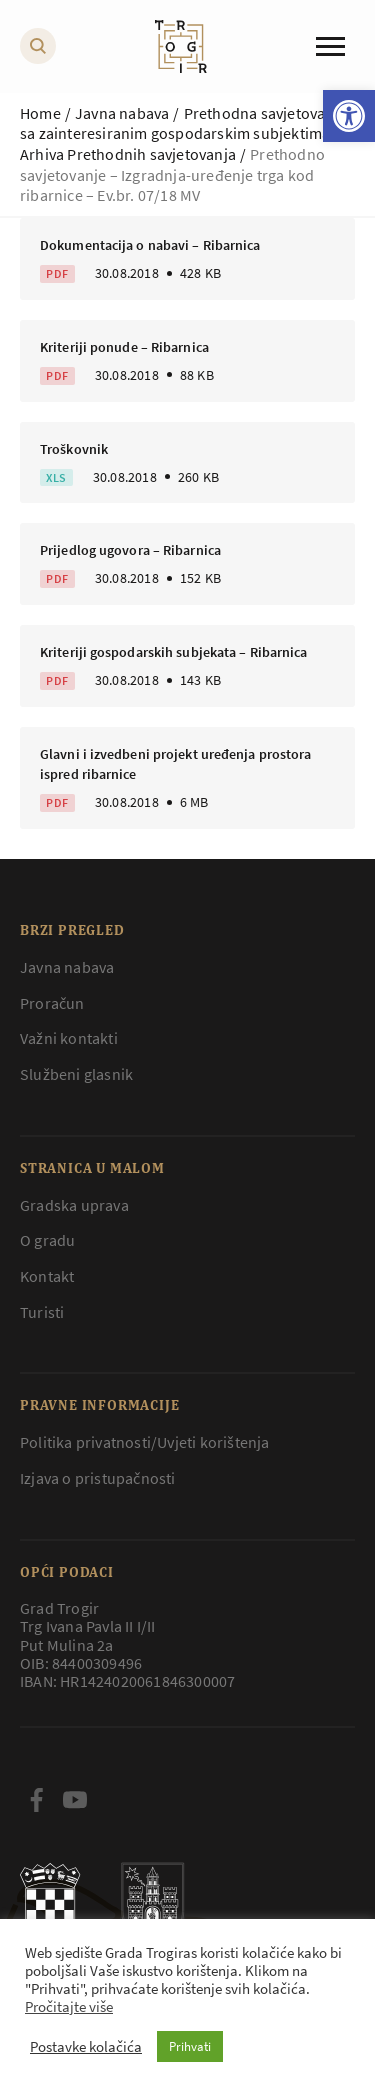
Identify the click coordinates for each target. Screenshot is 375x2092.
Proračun (52, 1003)
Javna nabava (122, 113)
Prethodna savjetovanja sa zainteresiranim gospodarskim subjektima (183, 123)
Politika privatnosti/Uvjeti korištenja (145, 1442)
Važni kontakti (69, 1038)
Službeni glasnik (76, 1074)
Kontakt (47, 1276)
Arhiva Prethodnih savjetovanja (128, 154)
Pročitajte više (69, 2007)
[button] (349, 116)
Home (40, 113)
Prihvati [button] (190, 2046)
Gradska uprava (74, 1205)
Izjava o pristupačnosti (98, 1478)
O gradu (47, 1240)
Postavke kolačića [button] (86, 2047)
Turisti (42, 1312)
